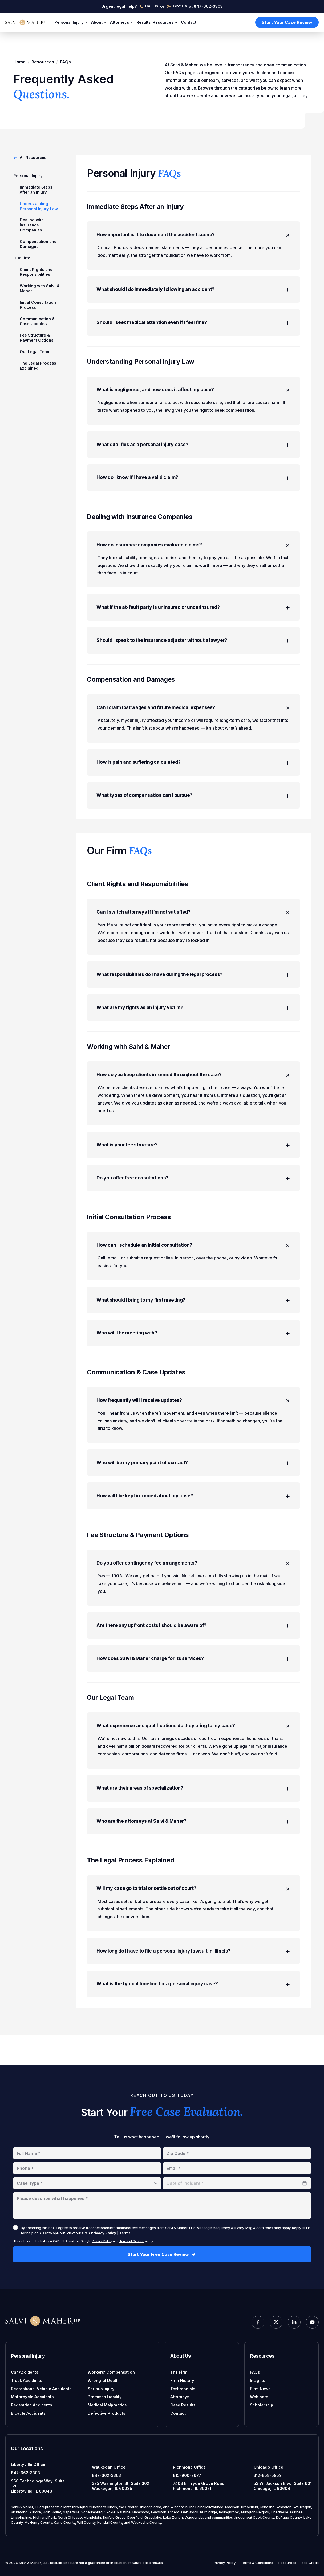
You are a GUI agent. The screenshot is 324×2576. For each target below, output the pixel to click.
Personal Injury (71, 22)
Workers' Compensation (111, 2372)
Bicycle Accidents (28, 2413)
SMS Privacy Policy (99, 2233)
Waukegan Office (108, 2467)
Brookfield (249, 2507)
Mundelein (92, 2517)
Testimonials (182, 2388)
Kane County (64, 2522)
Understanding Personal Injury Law (39, 206)
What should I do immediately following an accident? (193, 294)
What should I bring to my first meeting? (193, 1321)
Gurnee (296, 2512)
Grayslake (152, 2517)
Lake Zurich (173, 2517)
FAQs (255, 2372)
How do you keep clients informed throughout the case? (194, 1092)
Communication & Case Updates (37, 321)
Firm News (260, 2388)
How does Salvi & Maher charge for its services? (193, 1686)
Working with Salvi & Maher (39, 288)
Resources (166, 22)
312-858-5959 (268, 2475)
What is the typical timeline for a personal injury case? (193, 2017)
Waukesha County (146, 2522)
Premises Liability (105, 2396)
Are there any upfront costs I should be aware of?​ (193, 1652)
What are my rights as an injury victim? (193, 1024)
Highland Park (44, 2517)
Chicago (146, 2507)
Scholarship (261, 2405)
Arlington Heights (255, 2512)
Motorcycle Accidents (32, 2396)
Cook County (263, 2517)
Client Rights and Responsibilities (36, 272)
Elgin (46, 2512)
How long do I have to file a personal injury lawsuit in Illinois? (193, 1983)
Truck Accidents (26, 2380)
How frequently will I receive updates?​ (194, 1423)
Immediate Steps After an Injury (36, 189)
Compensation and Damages (38, 244)
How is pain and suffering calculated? (193, 775)
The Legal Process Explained (38, 365)
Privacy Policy (102, 2241)
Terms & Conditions (257, 2563)
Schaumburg (92, 2512)
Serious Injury (101, 2388)
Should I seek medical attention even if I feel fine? (193, 328)
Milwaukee (214, 2507)
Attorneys (122, 22)
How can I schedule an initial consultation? (194, 1265)
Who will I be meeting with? (193, 1355)
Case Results (182, 2405)
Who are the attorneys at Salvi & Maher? (193, 1852)
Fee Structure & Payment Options (36, 337)
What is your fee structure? (193, 1163)
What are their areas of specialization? (193, 1818)
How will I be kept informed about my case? (193, 1521)
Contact (188, 22)
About (99, 22)
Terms (125, 2233)
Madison (232, 2507)
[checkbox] (15, 2227)
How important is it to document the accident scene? (194, 238)
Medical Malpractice (107, 2405)
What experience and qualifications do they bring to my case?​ (194, 1754)
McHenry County (38, 2522)
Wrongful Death (103, 2380)
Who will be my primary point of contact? (193, 1486)
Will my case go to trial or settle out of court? (194, 1920)
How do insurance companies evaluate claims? (194, 554)
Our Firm (21, 258)
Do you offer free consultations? (193, 1197)
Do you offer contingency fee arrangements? (194, 1589)
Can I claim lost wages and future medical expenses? (194, 719)
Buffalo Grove (114, 2517)
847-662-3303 (25, 2472)
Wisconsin (179, 2507)
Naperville (71, 2512)
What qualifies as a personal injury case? (193, 452)
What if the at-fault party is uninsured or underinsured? (193, 617)
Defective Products (106, 2413)
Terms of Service (131, 2241)
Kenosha (267, 2507)
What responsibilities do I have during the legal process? (193, 990)
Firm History (182, 2380)
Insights (257, 2380)
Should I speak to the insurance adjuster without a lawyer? (193, 651)
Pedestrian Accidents (31, 2405)
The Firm (179, 2372)
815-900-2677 (187, 2475)
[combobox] (87, 2183)
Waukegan (302, 2507)
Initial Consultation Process (38, 305)
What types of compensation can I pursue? (193, 809)
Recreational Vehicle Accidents (41, 2388)
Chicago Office (268, 2467)
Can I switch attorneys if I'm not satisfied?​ (194, 927)
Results (143, 22)
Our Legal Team (35, 351)
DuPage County (289, 2517)
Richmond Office (189, 2467)
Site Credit (310, 2563)
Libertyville (279, 2512)
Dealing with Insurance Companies (32, 225)
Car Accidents (24, 2372)
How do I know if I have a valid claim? (193, 485)
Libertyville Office (28, 2464)
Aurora (35, 2512)
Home (19, 62)
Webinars (259, 2396)
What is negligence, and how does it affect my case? (194, 396)
